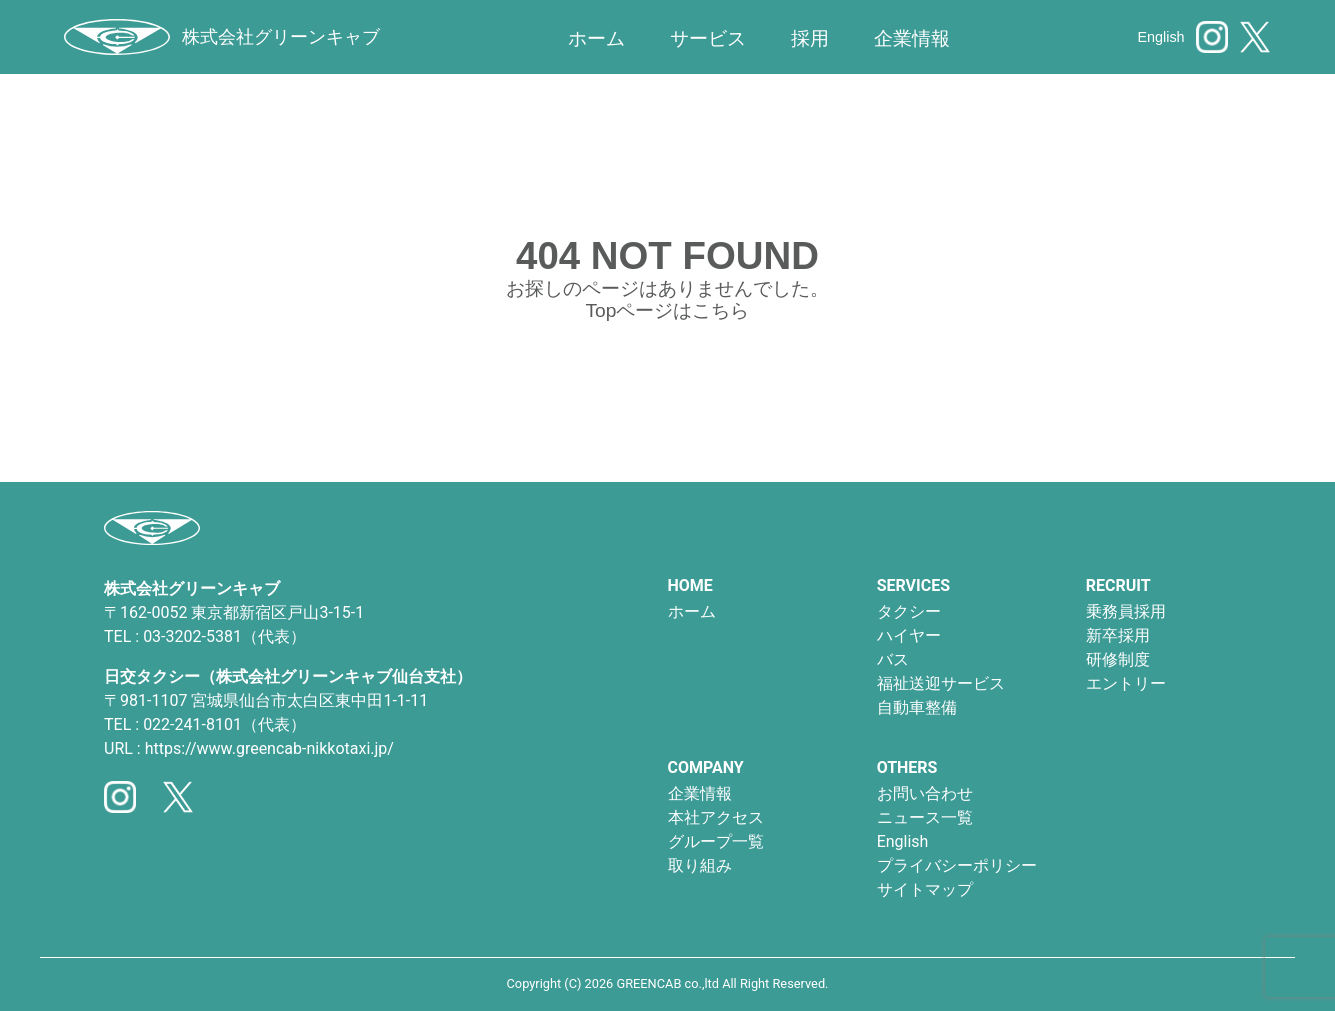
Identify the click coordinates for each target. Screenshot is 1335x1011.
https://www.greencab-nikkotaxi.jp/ (269, 748)
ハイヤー (909, 635)
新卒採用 (1118, 635)
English (1160, 37)
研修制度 (1118, 659)
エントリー (1126, 683)
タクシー (909, 611)
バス (893, 659)
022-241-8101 (192, 724)
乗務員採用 (1126, 611)
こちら (720, 310)
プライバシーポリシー (957, 865)
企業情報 (700, 793)
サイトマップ (925, 889)
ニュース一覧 (925, 817)
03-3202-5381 (192, 636)
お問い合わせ (925, 793)
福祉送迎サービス (941, 683)
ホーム (596, 38)
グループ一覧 (716, 841)
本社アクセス (716, 817)
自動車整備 (917, 707)
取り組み (700, 865)
